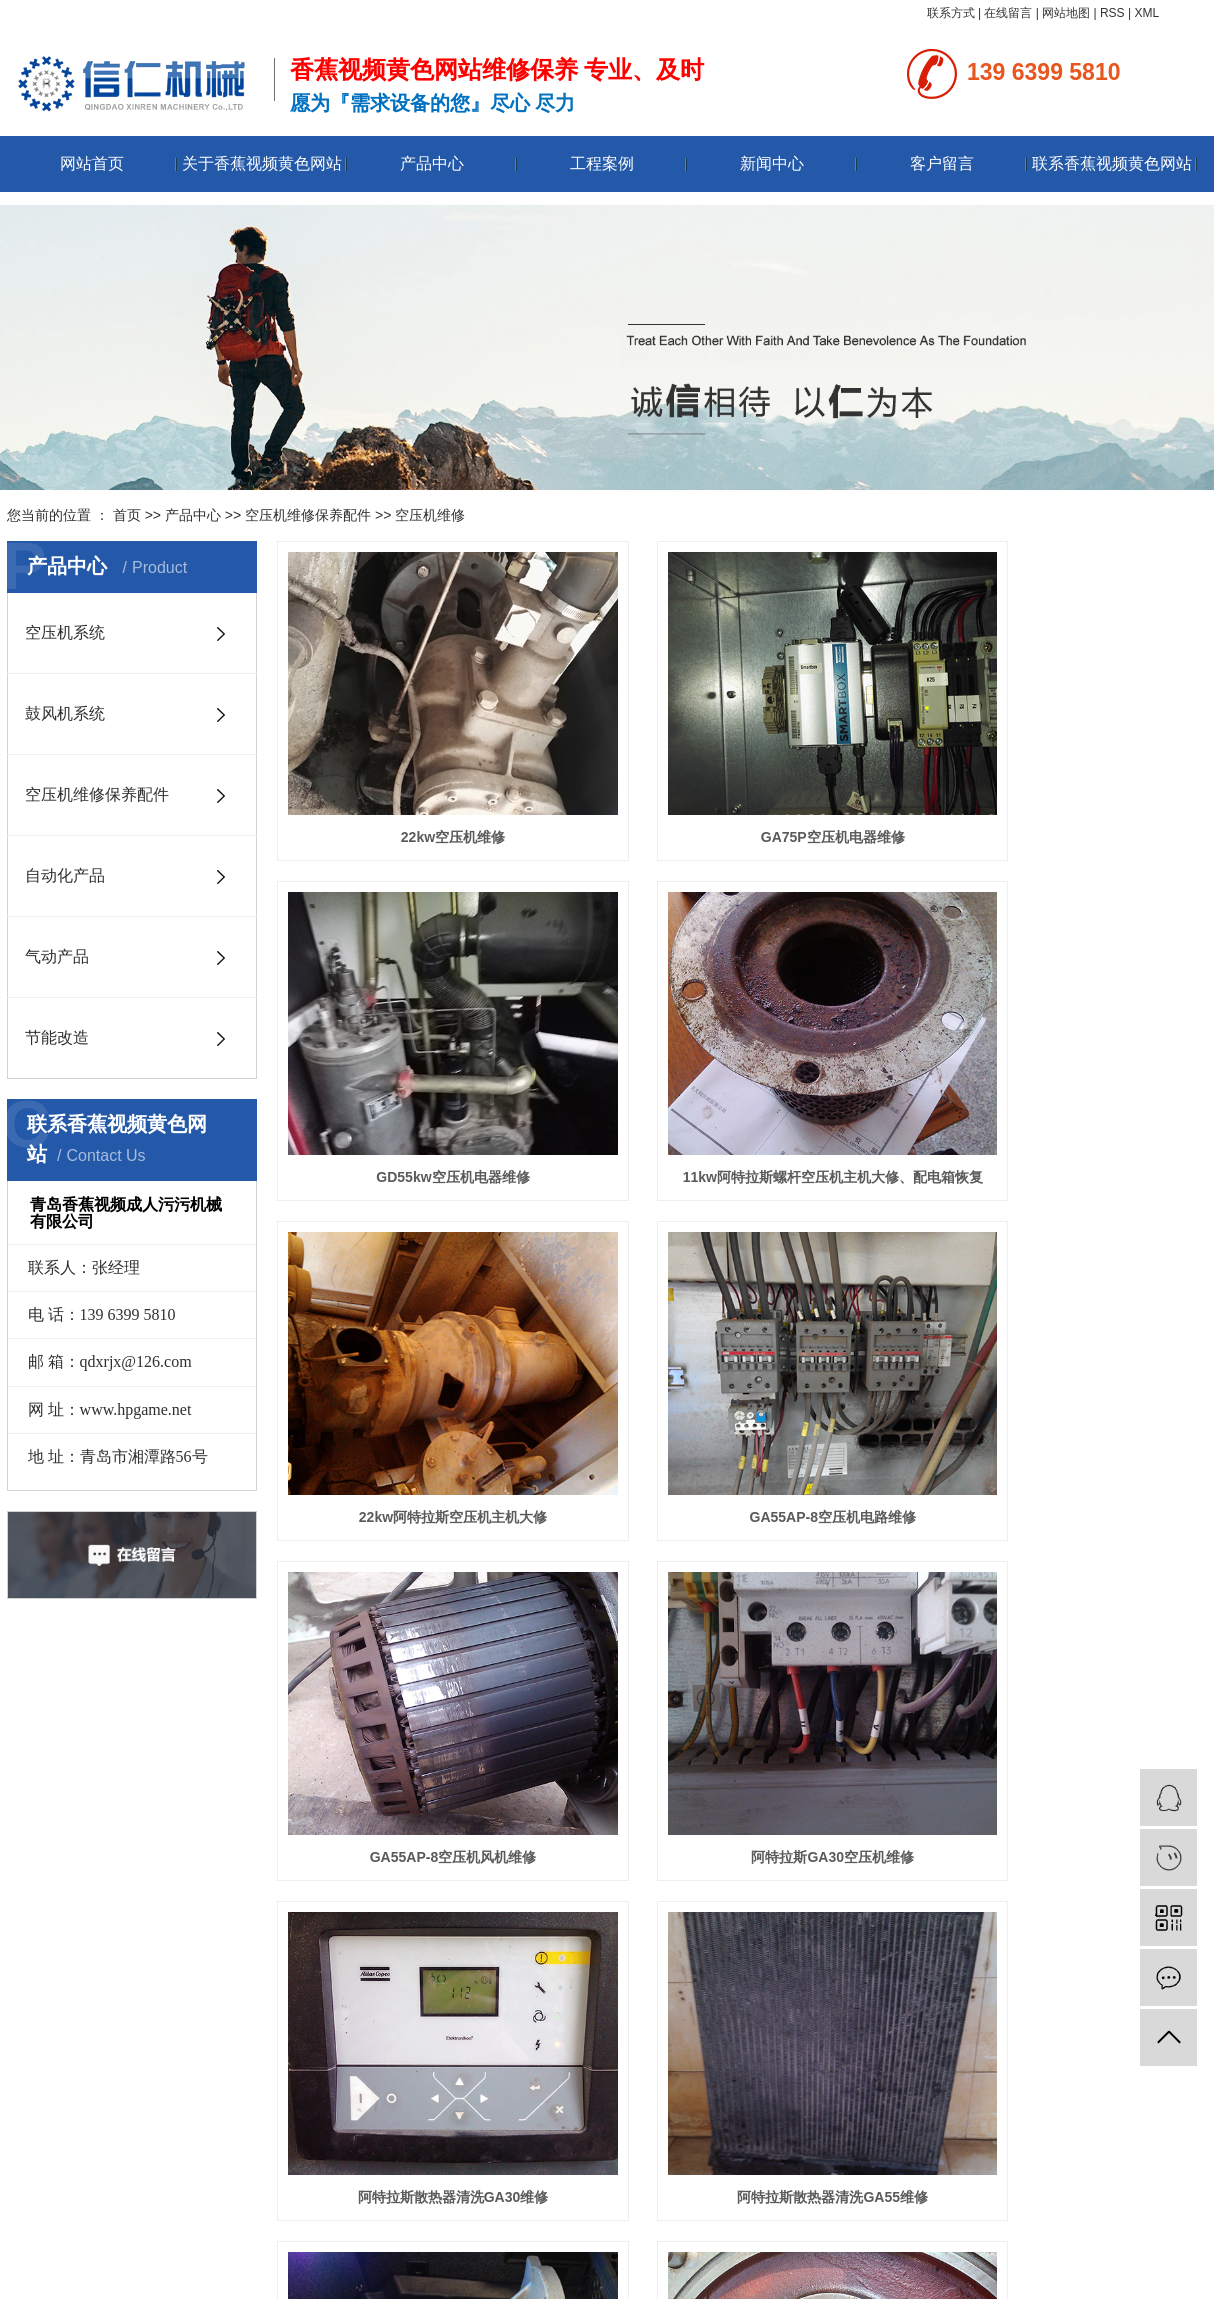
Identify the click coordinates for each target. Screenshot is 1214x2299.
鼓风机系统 (65, 713)
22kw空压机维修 (423, 789)
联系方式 (951, 13)
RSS (1112, 13)
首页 (127, 515)
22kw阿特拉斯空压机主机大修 (742, 1080)
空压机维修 (430, 515)
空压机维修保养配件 (308, 515)
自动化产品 (65, 875)
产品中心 (432, 163)
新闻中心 (772, 163)
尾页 (809, 1752)
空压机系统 (65, 632)
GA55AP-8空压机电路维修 (1061, 1080)
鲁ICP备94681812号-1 (548, 2275)
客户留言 (942, 163)
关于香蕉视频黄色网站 (262, 163)
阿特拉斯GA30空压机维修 (742, 1372)
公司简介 (31, 2012)
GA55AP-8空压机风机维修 (422, 1372)
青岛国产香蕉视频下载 (815, 2251)
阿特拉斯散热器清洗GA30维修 (1061, 1372)
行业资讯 (451, 2034)
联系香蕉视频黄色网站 (1112, 163)
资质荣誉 (31, 2034)
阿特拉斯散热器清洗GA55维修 (422, 1664)
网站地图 (1066, 13)
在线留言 (1008, 13)
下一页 (752, 1752)
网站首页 (92, 163)
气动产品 (57, 956)
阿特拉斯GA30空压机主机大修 (1061, 1664)
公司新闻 (451, 2012)
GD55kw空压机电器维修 (1061, 789)
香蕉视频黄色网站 (704, 2251)
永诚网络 (702, 2275)
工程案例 (602, 163)
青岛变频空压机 (920, 2251)
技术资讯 (451, 2056)
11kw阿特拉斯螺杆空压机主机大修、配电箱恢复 (422, 1080)
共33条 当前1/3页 (894, 1752)
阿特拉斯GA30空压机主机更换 (742, 1664)
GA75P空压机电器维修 (742, 789)
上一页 (607, 1752)
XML (1146, 13)
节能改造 (57, 1037)
